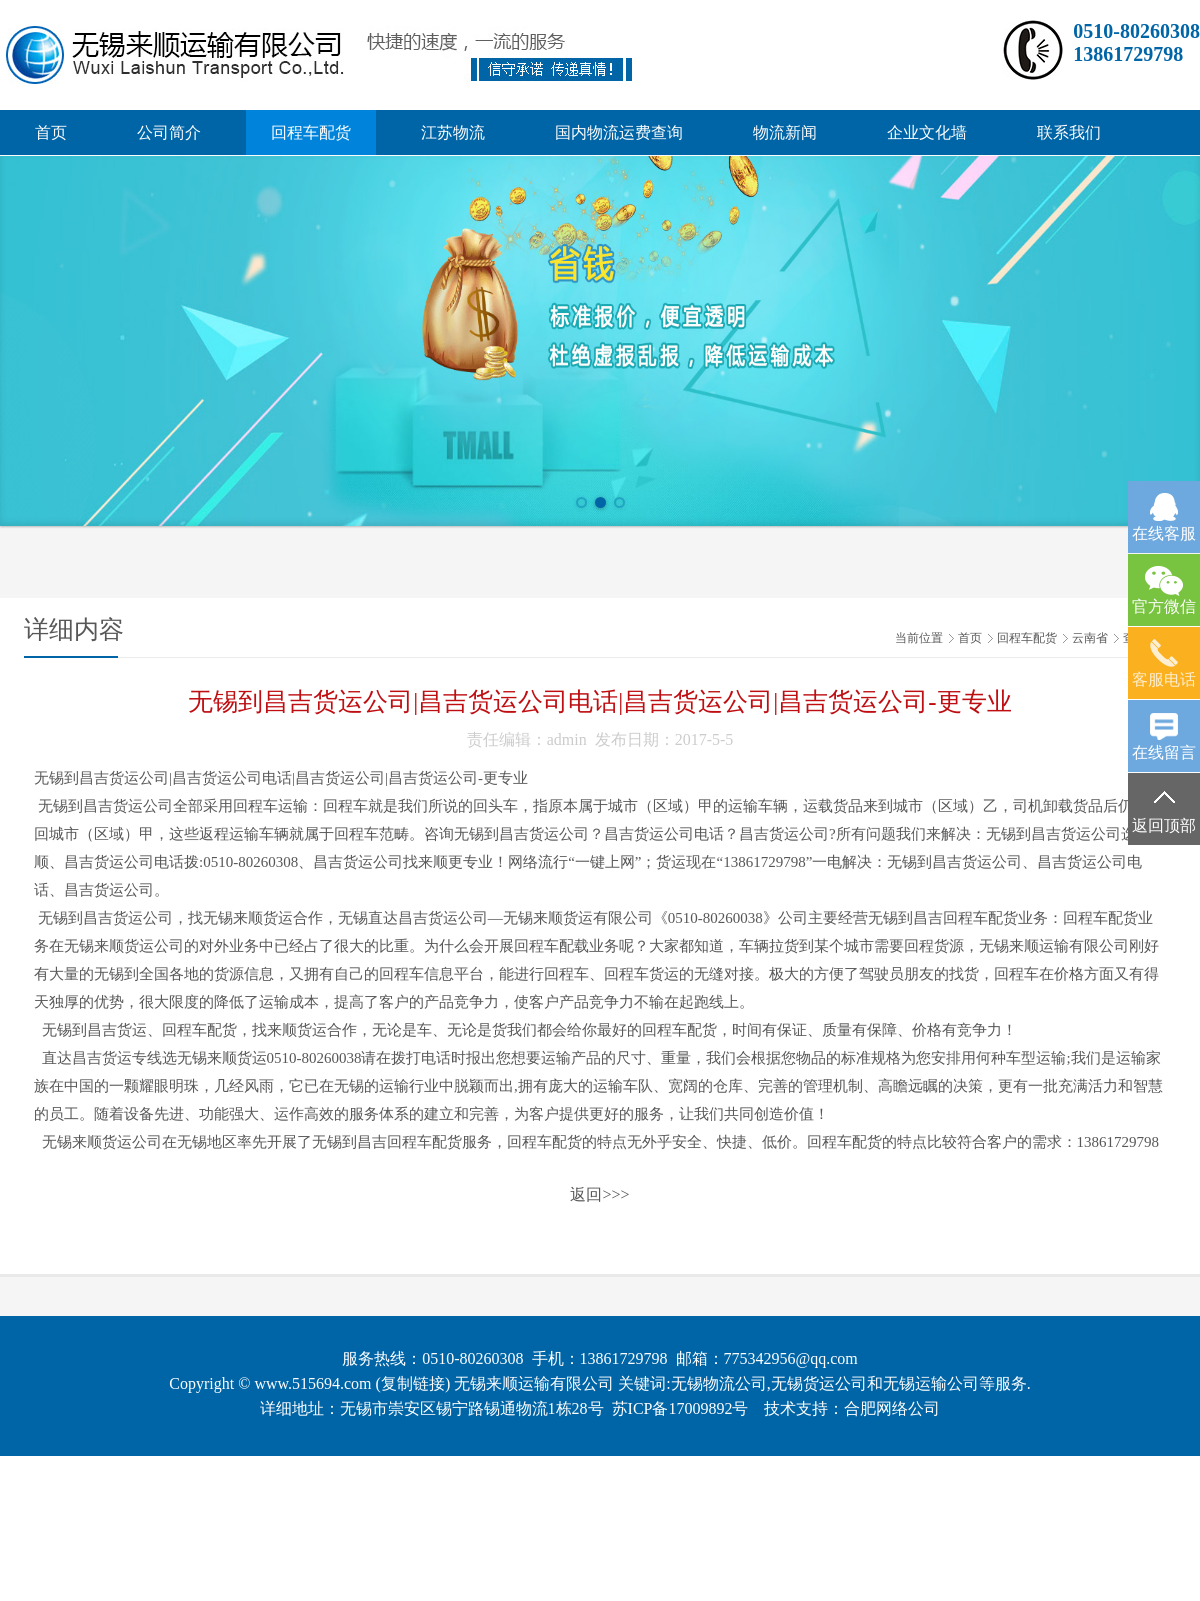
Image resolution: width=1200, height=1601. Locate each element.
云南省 (1090, 638)
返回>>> (599, 1194)
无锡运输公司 (931, 1383)
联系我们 (1069, 132)
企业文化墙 (927, 132)
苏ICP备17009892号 (680, 1408)
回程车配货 (311, 132)
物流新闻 (785, 132)
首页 (51, 132)
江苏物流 (453, 132)
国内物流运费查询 (619, 132)
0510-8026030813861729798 (1136, 42)
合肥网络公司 (892, 1408)
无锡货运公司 (819, 1383)
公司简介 (169, 132)
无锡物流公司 (719, 1383)
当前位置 (919, 638)
